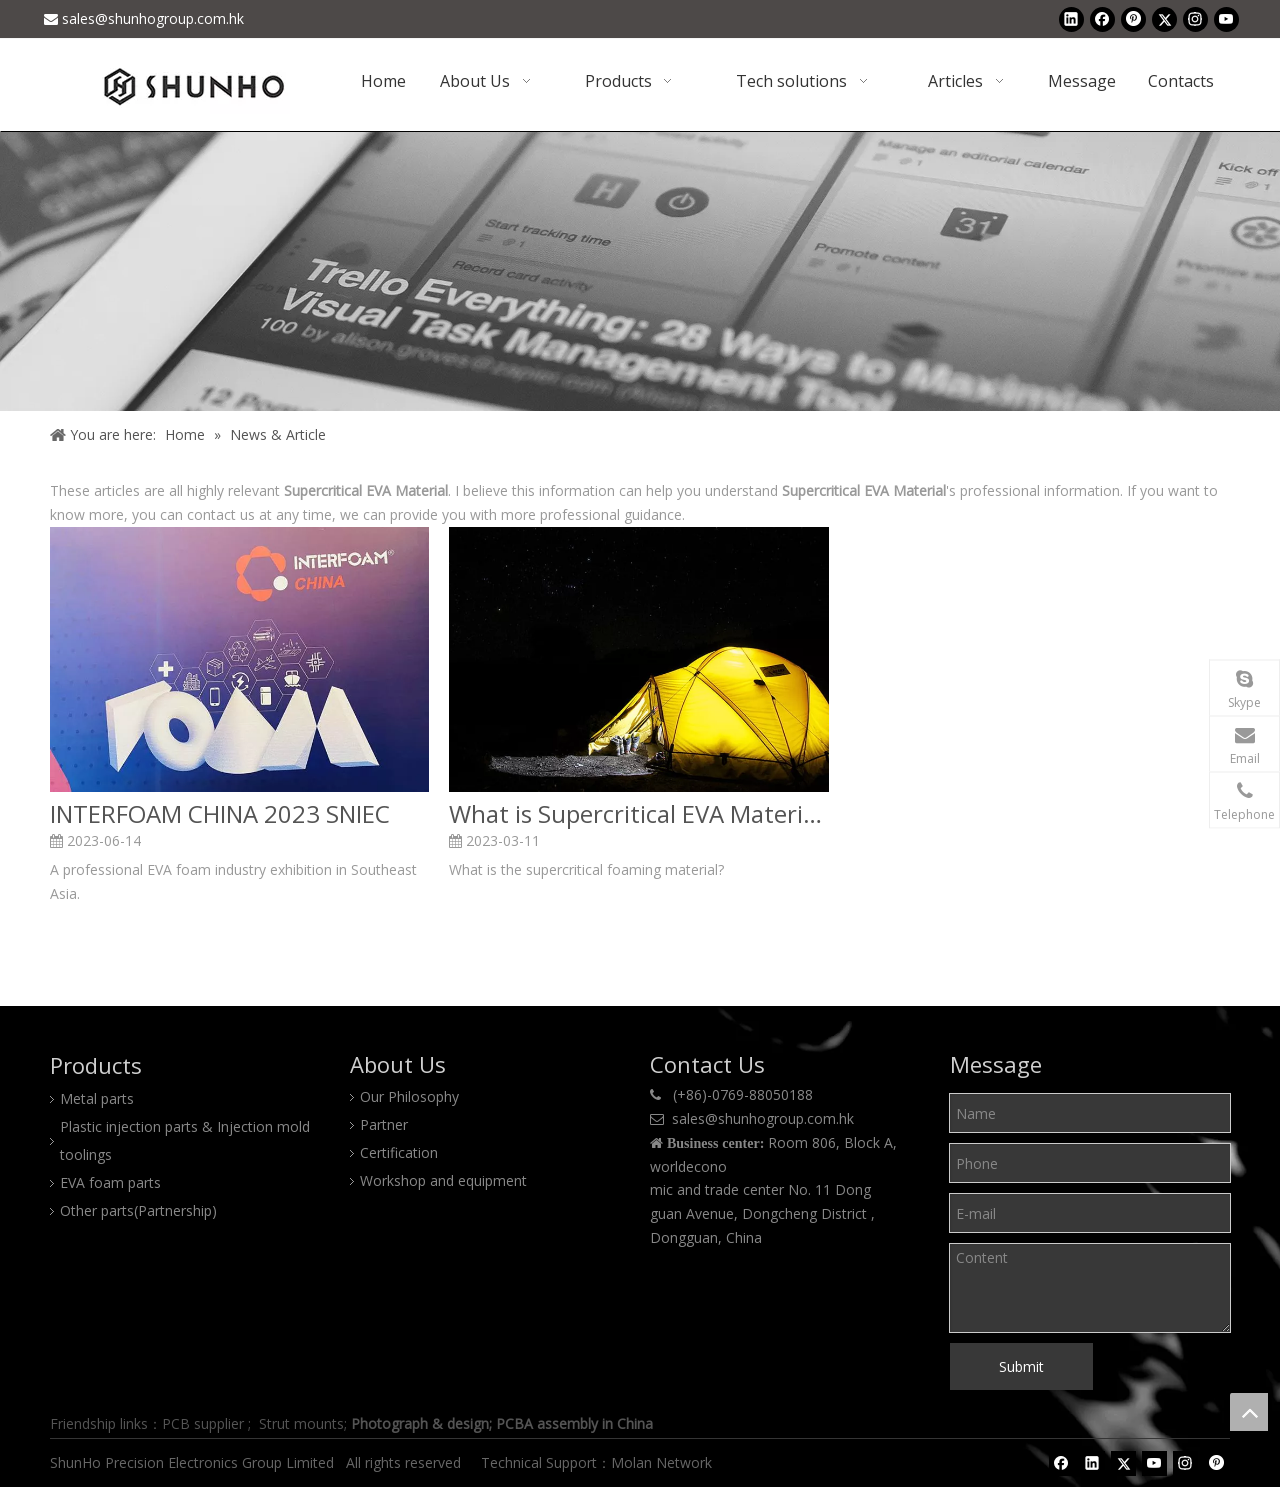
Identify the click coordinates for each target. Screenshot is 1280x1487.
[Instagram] (1195, 19)
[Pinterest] (1133, 19)
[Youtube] (1226, 19)
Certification (399, 1152)
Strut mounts (301, 1423)
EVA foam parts (110, 1182)
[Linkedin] (1071, 19)
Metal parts (97, 1098)
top (1249, 1412)
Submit (1021, 1366)
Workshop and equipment (443, 1180)
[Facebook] (1102, 19)
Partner (384, 1124)
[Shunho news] (640, 271)
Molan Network (663, 1462)
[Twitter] (1164, 19)
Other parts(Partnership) (138, 1210)
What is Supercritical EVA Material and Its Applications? (638, 814)
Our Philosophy (409, 1096)
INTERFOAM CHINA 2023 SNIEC (220, 814)
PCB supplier (203, 1423)
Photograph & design (420, 1423)
